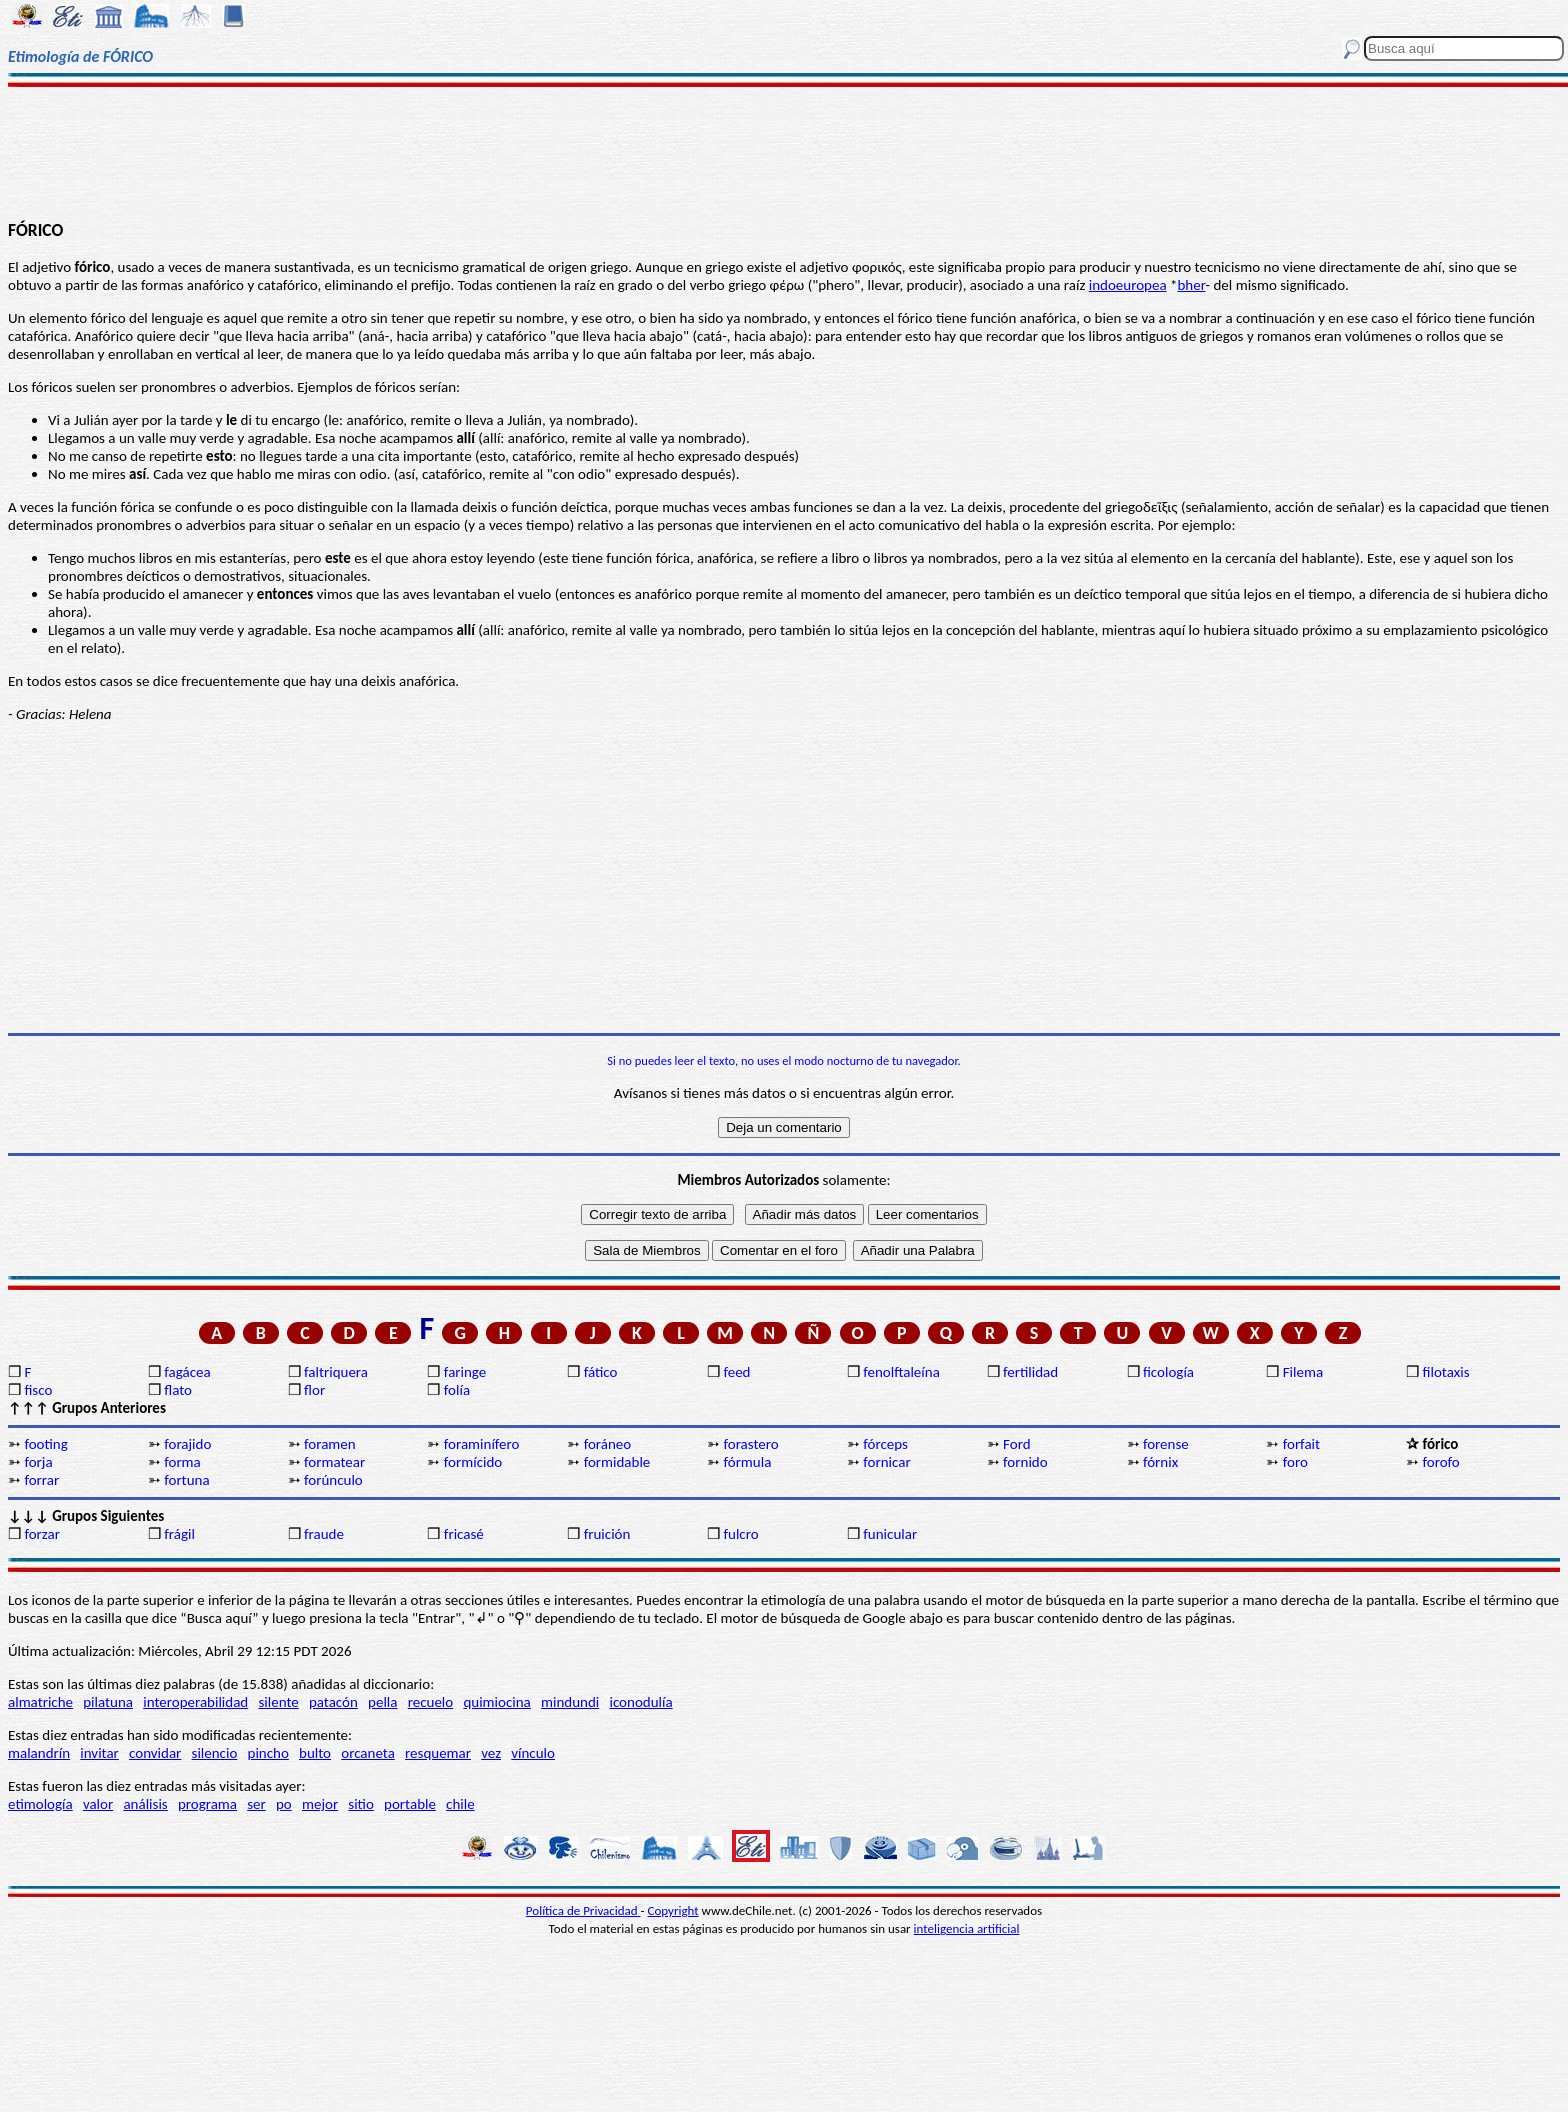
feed (736, 1372)
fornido (1025, 1462)
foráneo (608, 1444)
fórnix (1160, 1462)
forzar (42, 1534)
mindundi (570, 1702)
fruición (607, 1534)
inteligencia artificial (967, 1928)
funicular (890, 1534)
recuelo (431, 1702)
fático (601, 1372)
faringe (465, 1372)
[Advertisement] (784, 152)
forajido (187, 1444)
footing (45, 1444)
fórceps (885, 1444)
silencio (215, 1753)
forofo (1441, 1462)
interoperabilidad (195, 1702)
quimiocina (496, 1702)
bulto (315, 1753)
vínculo (533, 1753)
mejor (320, 1804)
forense (1166, 1444)
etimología (40, 1804)
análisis (145, 1804)
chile (460, 1804)
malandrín (39, 1753)
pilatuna (108, 1702)
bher (1191, 285)
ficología (1168, 1372)
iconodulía (640, 1702)
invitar (99, 1753)
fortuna (186, 1480)
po (284, 1804)
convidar (155, 1753)
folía (457, 1390)
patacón (333, 1702)
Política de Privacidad (583, 1910)
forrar (41, 1480)
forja (38, 1462)
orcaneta (368, 1753)
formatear (334, 1462)
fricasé (464, 1534)
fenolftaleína (901, 1372)
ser (256, 1804)
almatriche (40, 1702)
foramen (330, 1444)
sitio (361, 1804)
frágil (179, 1534)
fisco (38, 1390)
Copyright (673, 1910)
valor (98, 1804)
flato (178, 1390)
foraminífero (482, 1444)
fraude (324, 1534)
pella (382, 1702)
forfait (1301, 1444)
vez (491, 1753)
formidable (617, 1462)
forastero (750, 1444)
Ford (1017, 1444)
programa (207, 1804)
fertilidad (1030, 1372)
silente (278, 1702)
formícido (473, 1462)
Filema (1303, 1372)
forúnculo (333, 1480)
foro (1295, 1462)
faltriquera (336, 1372)
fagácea (187, 1372)
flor (314, 1390)
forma (182, 1462)
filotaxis (1446, 1372)
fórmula (747, 1462)
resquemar (438, 1753)
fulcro (740, 1534)
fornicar (886, 1462)
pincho (268, 1753)
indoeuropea (1128, 285)
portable (410, 1804)
